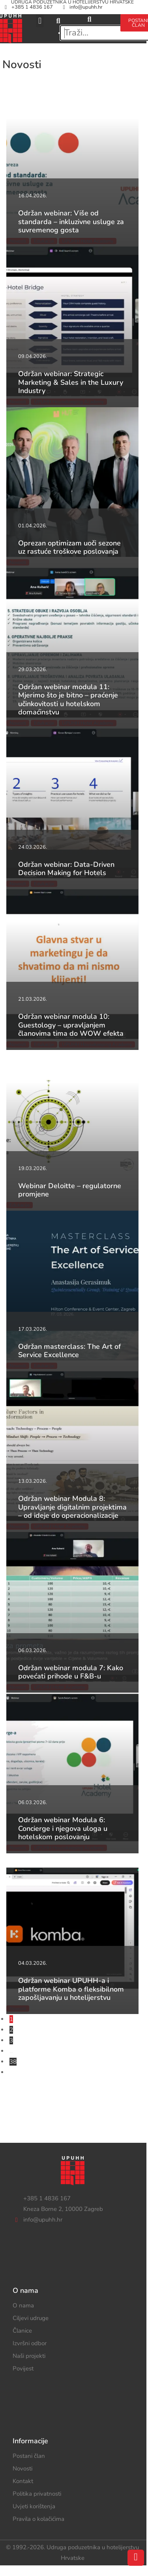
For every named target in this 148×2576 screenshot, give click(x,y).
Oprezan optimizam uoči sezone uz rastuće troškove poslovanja (69, 547)
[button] (39, 20)
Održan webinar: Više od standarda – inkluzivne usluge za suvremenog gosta (71, 221)
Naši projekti (29, 2356)
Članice (22, 2331)
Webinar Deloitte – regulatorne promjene (69, 1190)
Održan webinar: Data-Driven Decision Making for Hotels (66, 869)
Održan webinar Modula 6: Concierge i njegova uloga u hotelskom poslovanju (62, 1828)
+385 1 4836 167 (27, 7)
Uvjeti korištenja (34, 2506)
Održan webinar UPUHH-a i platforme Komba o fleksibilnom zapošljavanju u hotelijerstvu (71, 1989)
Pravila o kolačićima (38, 2519)
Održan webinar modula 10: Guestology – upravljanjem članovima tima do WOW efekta (71, 1025)
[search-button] (89, 19)
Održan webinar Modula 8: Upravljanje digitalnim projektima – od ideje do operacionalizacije (72, 1507)
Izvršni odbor (30, 2343)
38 (13, 2062)
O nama (23, 2305)
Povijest (23, 2368)
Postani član (29, 2456)
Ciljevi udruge (31, 2318)
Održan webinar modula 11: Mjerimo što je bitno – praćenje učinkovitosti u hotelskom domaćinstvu (68, 699)
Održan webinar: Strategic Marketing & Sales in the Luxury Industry (70, 382)
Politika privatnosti (37, 2494)
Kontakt (23, 2481)
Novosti (22, 2468)
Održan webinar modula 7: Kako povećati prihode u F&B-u (70, 1672)
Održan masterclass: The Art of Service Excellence (69, 1351)
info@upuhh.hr (82, 7)
